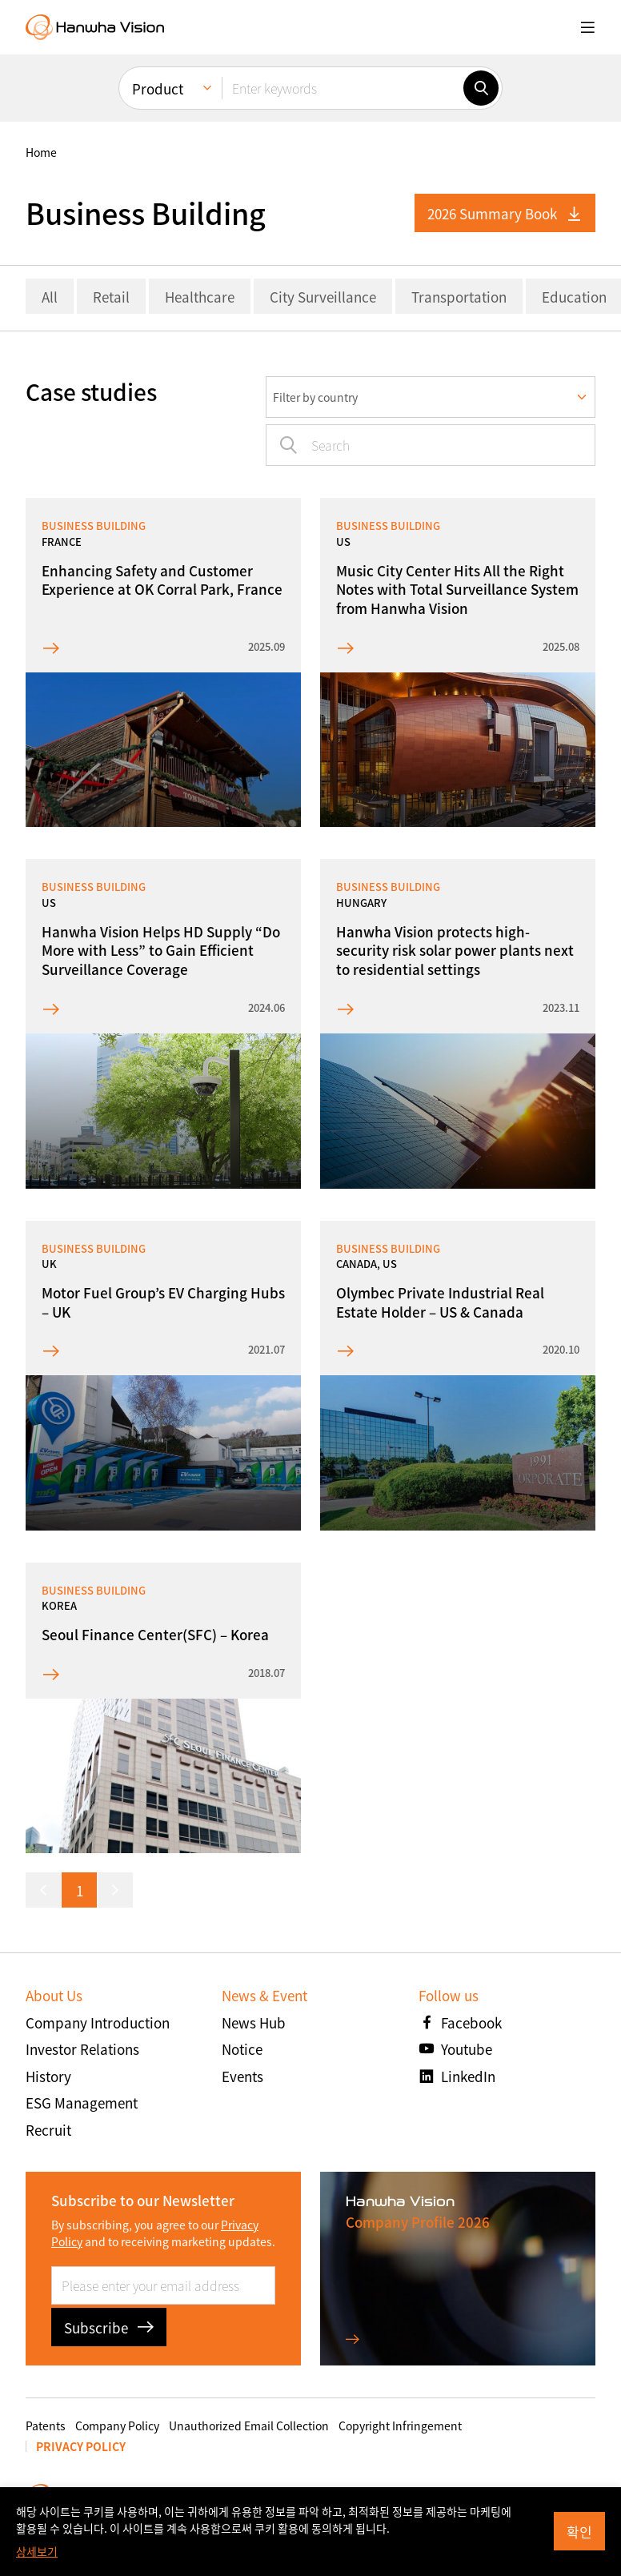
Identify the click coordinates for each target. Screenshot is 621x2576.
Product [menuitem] (157, 88)
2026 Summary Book (505, 213)
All (50, 297)
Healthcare (199, 297)
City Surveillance (323, 297)
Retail (111, 297)
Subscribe (109, 2327)
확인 (579, 2532)
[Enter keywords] (342, 88)
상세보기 (37, 2551)
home (41, 152)
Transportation (459, 297)
